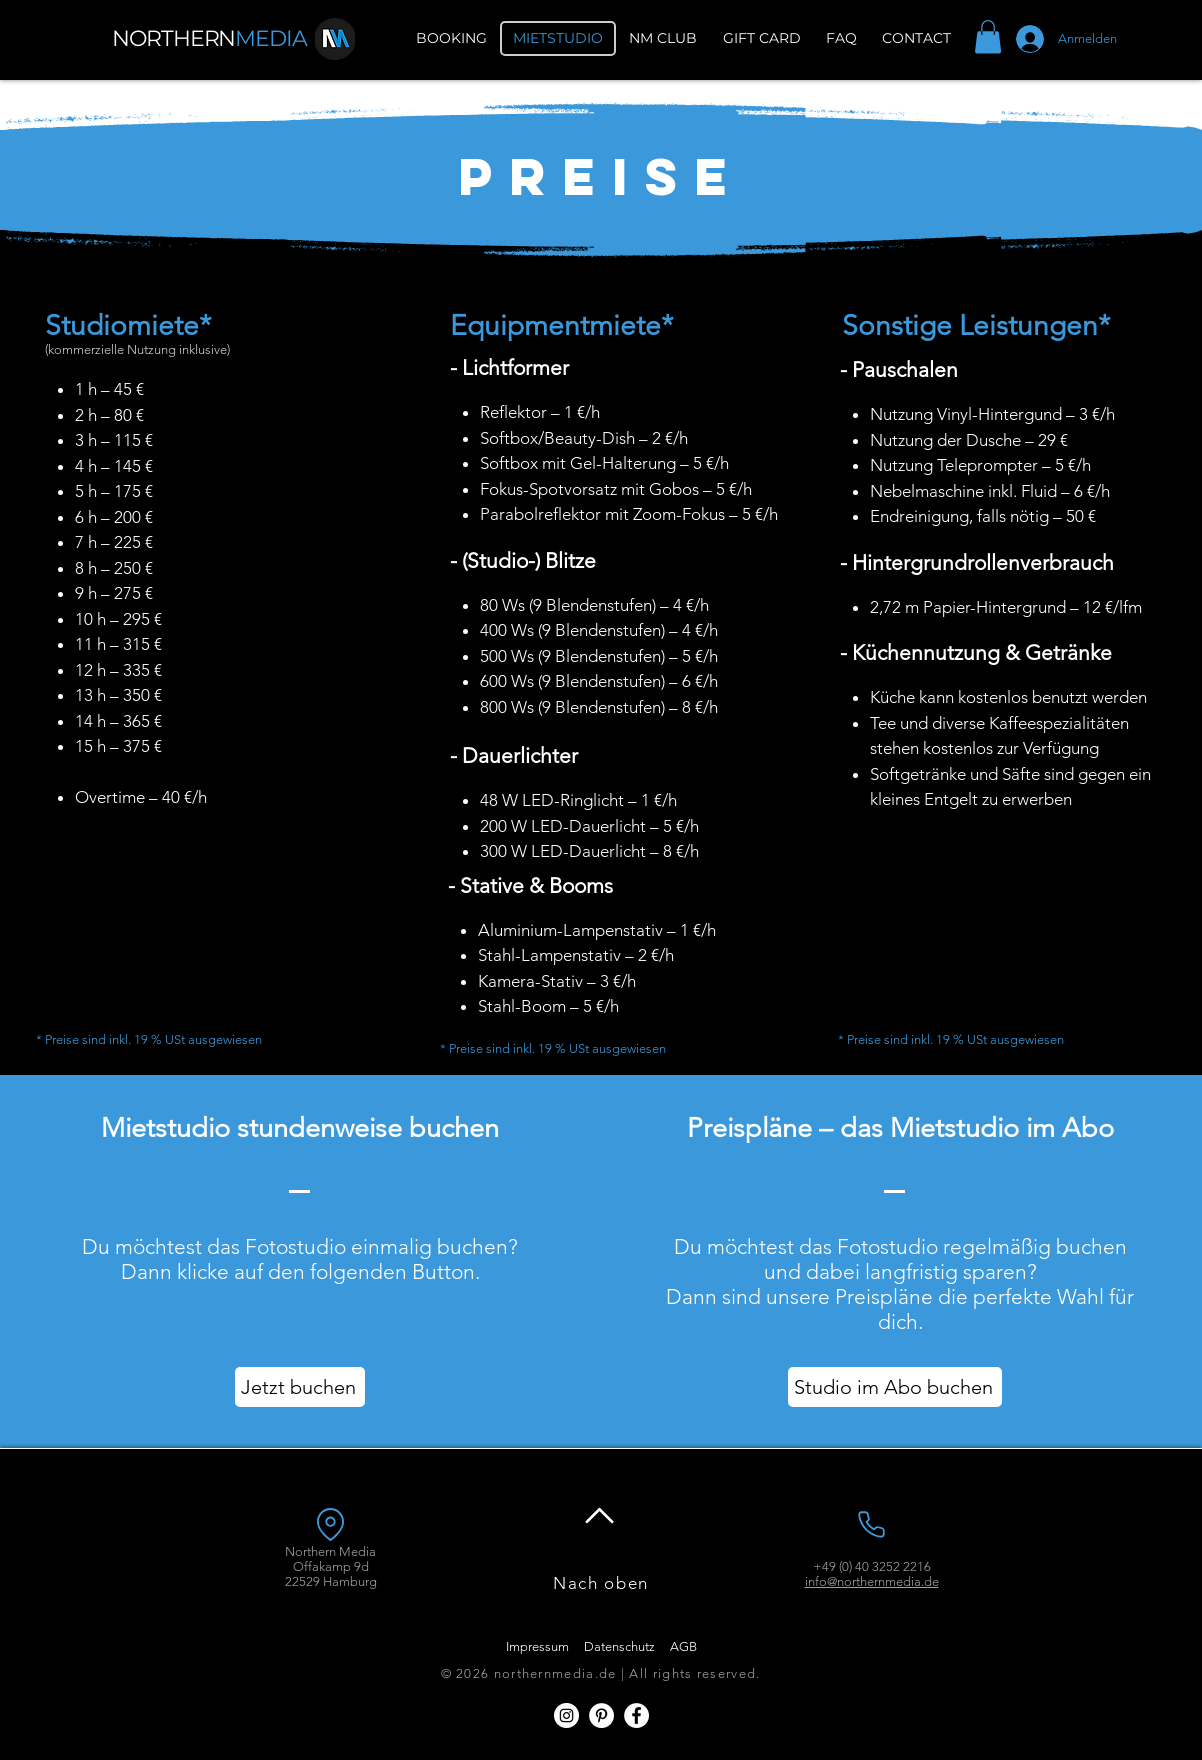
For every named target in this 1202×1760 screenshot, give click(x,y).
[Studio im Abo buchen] (895, 1387)
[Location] (330, 1524)
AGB (683, 1646)
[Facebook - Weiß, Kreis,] (636, 1715)
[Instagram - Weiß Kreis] (566, 1715)
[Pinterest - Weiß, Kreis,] (601, 1715)
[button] (988, 36)
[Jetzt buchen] (300, 1387)
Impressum (537, 1646)
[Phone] (871, 1524)
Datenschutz (619, 1646)
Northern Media (330, 1551)
